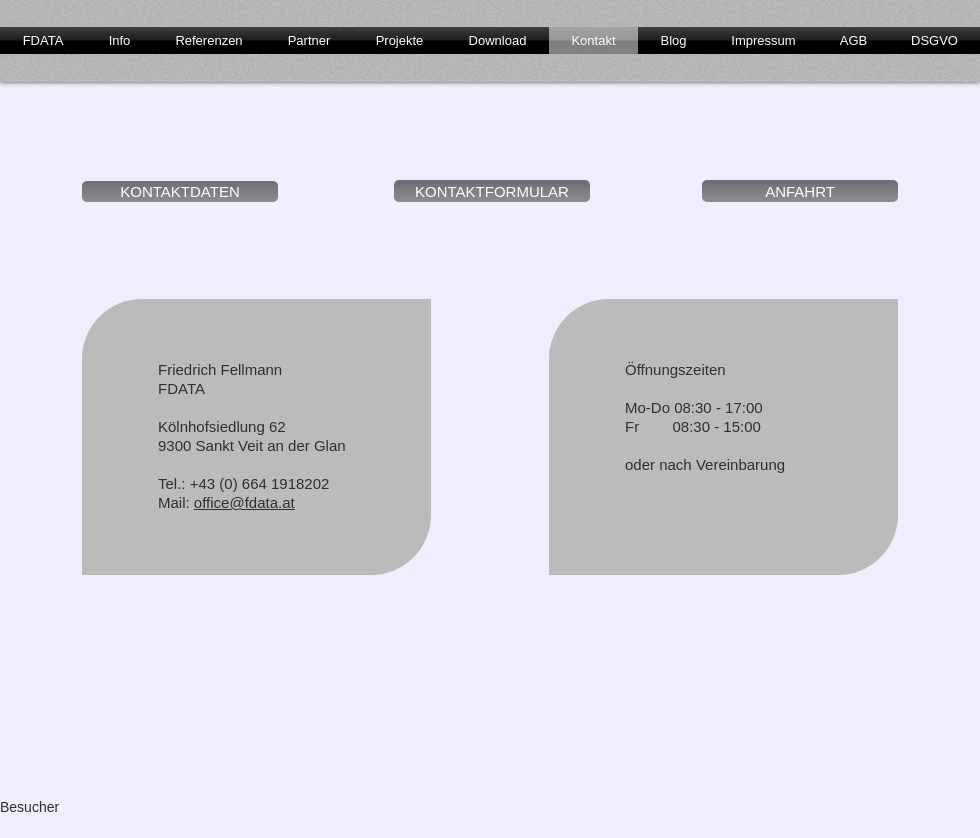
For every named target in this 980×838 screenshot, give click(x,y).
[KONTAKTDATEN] (180, 191)
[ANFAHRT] (800, 191)
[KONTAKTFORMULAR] (492, 191)
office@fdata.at (244, 502)
